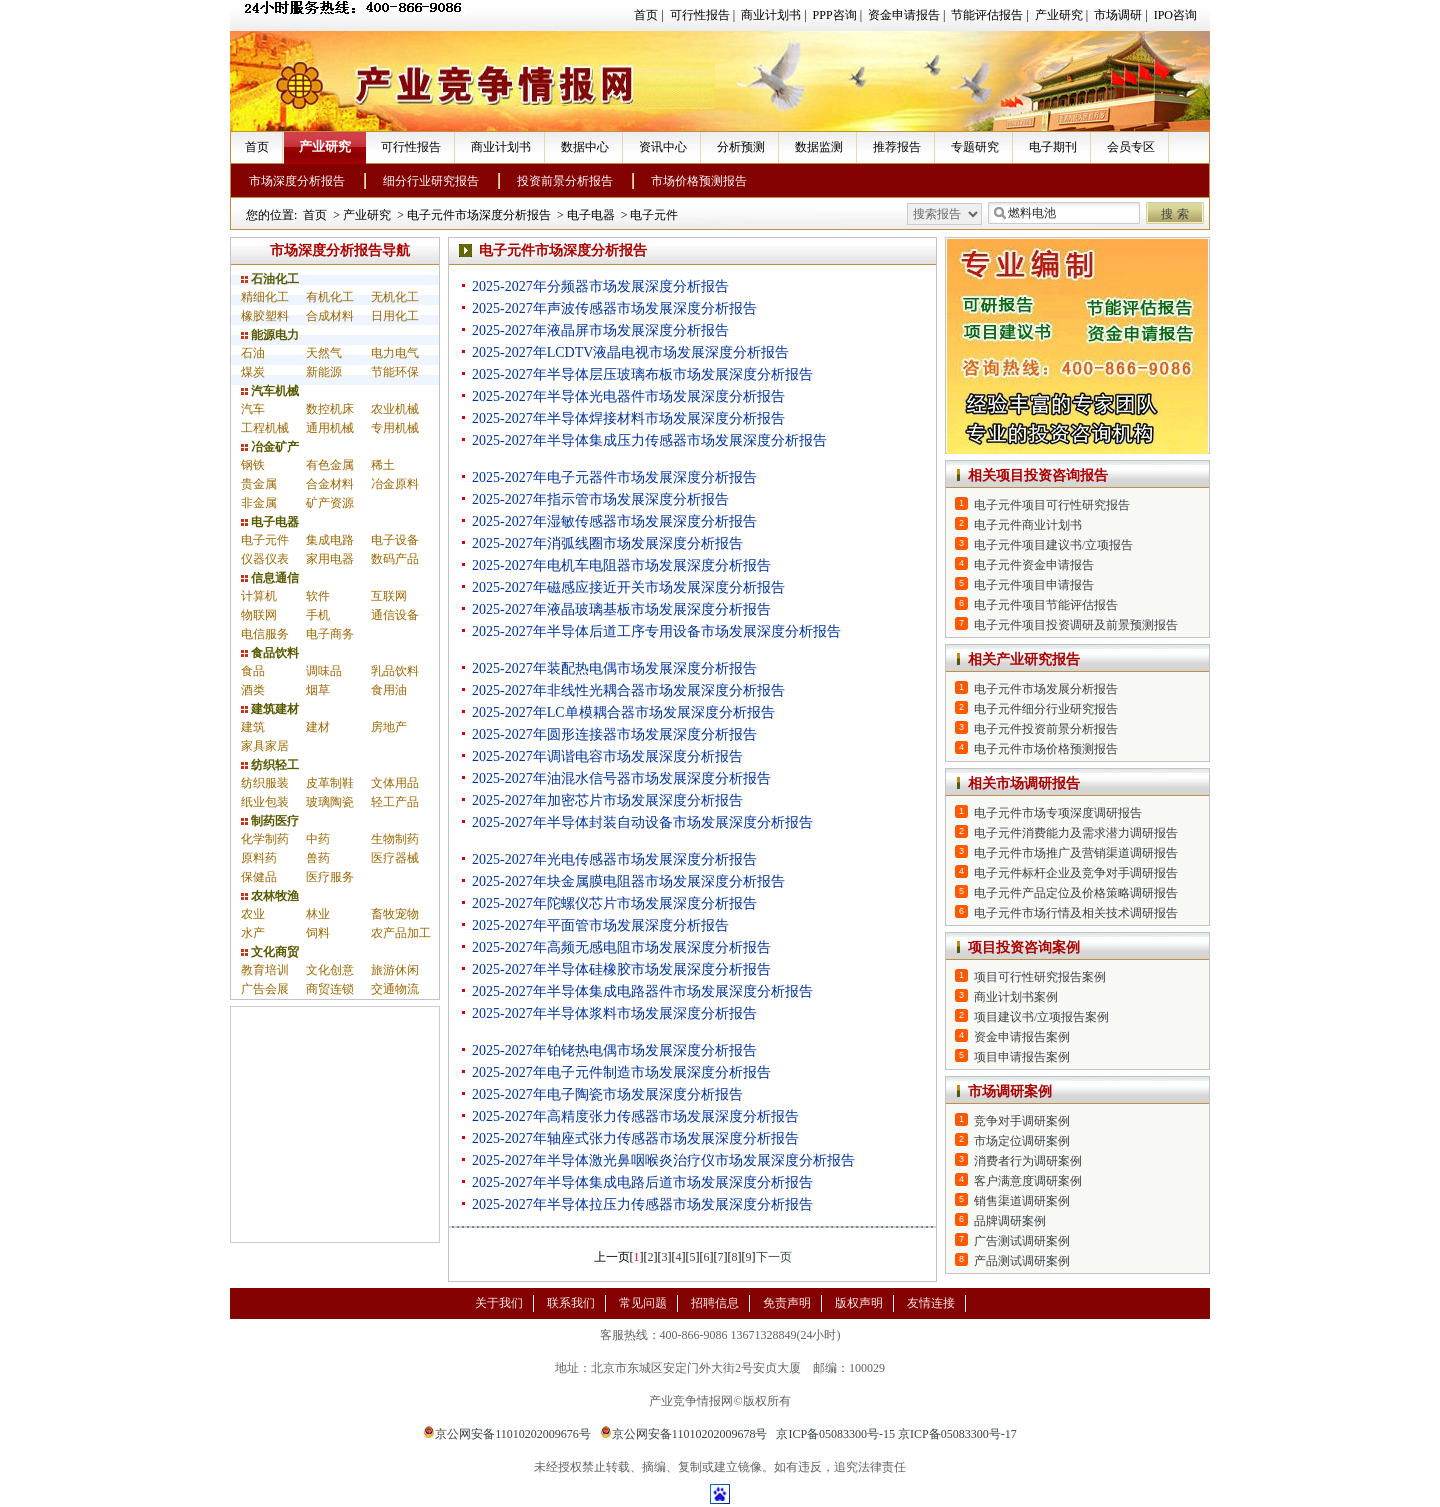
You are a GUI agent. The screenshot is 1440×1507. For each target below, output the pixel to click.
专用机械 (395, 428)
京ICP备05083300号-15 (835, 1434)
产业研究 (1059, 15)
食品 (253, 671)
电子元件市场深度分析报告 (479, 215)
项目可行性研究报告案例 (1040, 977)
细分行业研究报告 (431, 181)
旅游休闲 (395, 970)
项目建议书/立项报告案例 (1041, 1017)
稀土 (383, 465)
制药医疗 (270, 821)
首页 (646, 15)
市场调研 (1118, 15)
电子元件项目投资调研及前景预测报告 (1076, 625)
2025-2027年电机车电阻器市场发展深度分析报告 (621, 565)
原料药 (259, 858)
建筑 (253, 727)
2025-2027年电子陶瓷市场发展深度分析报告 (607, 1094)
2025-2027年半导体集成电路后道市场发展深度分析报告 (642, 1182)
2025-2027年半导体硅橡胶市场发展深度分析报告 (621, 969)
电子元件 (654, 215)
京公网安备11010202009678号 (684, 1434)
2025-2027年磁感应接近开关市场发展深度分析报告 (628, 587)
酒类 (253, 690)
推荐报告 (897, 147)
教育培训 (265, 970)
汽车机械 (270, 391)
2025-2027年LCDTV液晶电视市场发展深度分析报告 (630, 352)
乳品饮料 (395, 671)
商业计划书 (771, 15)
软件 (318, 596)
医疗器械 (395, 858)
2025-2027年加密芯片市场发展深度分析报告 (607, 800)
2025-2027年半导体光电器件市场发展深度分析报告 (628, 396)
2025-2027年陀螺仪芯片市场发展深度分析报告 (614, 903)
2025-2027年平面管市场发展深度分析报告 (600, 925)
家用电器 (330, 559)
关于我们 (499, 1303)
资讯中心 (663, 147)
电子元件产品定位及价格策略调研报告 (1076, 893)
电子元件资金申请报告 (1034, 565)
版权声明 (859, 1303)
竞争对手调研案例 (1022, 1121)
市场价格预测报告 (699, 181)
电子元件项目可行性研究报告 (1052, 505)
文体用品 (395, 783)
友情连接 (931, 1303)
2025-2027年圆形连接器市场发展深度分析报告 (614, 734)
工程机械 (265, 428)
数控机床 (330, 409)
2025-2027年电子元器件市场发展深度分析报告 (614, 477)
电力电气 (395, 353)
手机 (318, 615)
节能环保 (395, 372)
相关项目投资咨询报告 (1038, 475)
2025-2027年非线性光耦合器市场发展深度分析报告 (628, 690)
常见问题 (643, 1303)
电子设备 (395, 540)
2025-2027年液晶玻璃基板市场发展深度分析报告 (621, 609)
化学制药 (265, 839)
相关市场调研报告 (1024, 783)
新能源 (324, 372)
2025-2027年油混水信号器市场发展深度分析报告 (621, 778)
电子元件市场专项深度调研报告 (1058, 813)
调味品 (324, 671)
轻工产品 (395, 802)
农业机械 (395, 409)
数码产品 (395, 559)
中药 (318, 839)
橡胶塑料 (265, 316)
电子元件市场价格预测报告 (1046, 749)
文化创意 (330, 970)
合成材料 (330, 316)
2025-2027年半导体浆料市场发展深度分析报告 (614, 1013)
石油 (253, 353)
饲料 (318, 933)
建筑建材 (270, 709)
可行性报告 (700, 15)
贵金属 (259, 484)
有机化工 (330, 297)
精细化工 (265, 297)
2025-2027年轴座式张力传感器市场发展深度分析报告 (635, 1138)
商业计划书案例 (1016, 997)
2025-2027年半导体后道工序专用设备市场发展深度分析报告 (656, 631)
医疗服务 (330, 877)
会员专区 (1131, 147)
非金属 (259, 503)
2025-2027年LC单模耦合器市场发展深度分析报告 (623, 712)
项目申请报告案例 (1022, 1057)
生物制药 (395, 839)
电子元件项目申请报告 (1034, 585)
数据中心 (585, 147)
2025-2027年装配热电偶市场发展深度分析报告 (614, 668)
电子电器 (591, 215)
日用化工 (395, 316)
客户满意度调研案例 (1028, 1181)
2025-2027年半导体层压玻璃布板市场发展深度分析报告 (642, 374)
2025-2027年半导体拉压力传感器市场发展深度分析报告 (642, 1204)
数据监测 (819, 147)
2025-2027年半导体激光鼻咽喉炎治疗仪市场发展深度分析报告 (663, 1160)
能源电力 (270, 335)
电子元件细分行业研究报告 (1046, 709)
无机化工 (395, 297)
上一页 (612, 1257)
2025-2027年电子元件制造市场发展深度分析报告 (621, 1072)
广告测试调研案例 (1022, 1241)
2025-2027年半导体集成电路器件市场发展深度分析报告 (642, 991)
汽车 (253, 409)
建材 (318, 727)
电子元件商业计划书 (1028, 525)
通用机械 (330, 428)
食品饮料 (270, 653)
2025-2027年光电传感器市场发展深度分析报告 (614, 859)
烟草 (318, 690)
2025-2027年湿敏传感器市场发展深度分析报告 (614, 521)
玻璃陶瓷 (330, 802)
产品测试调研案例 (1022, 1261)
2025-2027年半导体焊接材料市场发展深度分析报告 (628, 418)
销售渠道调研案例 (1022, 1201)
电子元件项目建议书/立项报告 (1053, 545)
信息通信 (270, 578)
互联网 (389, 596)
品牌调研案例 (1010, 1221)
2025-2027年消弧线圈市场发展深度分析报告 (607, 543)
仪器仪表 (265, 559)
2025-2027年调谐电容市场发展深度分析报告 (607, 756)
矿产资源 (330, 503)
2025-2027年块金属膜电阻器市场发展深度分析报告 (628, 881)
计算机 (259, 596)
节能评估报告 (987, 15)
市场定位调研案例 (1022, 1141)
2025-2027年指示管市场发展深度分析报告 (600, 499)
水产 (253, 933)
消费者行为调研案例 (1028, 1161)
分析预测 (741, 147)
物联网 (259, 615)
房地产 (389, 727)
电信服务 (265, 634)
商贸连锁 (330, 989)
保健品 (259, 877)
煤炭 (253, 372)
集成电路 (330, 540)
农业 (253, 914)
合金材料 (330, 484)
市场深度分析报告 (297, 181)
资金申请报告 (904, 15)
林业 (318, 914)
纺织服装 (265, 783)
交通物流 (395, 989)
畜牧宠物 (395, 914)
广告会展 (265, 989)
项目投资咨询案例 (1024, 947)
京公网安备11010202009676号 (507, 1434)
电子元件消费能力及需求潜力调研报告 (1076, 833)
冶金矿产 (270, 447)
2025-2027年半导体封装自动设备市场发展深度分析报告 (642, 822)
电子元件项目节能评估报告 (1046, 605)
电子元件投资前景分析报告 (1046, 729)
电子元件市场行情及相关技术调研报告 (1076, 913)
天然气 (324, 353)
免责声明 (787, 1303)
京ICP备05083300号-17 (957, 1434)
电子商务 (330, 634)
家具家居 (265, 746)
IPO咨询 (1175, 15)
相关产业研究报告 (1024, 659)
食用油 (389, 690)
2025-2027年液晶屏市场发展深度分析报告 (600, 330)
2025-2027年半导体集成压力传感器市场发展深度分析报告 (649, 440)
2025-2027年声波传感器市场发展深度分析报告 (614, 308)
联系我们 (571, 1303)
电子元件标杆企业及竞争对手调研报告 (1076, 873)
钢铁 (253, 465)
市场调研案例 (1010, 1091)
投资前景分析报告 (565, 181)
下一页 (774, 1257)
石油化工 (270, 279)
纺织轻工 (270, 765)
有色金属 (330, 465)
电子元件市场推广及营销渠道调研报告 (1076, 853)
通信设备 (395, 615)
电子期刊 (1053, 147)
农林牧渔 (270, 896)
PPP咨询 (835, 15)
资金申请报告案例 (1022, 1037)
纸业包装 (265, 802)
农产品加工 (401, 933)
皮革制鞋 (330, 783)
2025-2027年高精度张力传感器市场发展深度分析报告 (635, 1116)
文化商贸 (270, 952)
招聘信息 (715, 1303)
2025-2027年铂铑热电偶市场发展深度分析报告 (614, 1050)
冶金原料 (395, 484)
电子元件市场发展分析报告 (1046, 689)
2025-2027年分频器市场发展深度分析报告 (600, 286)
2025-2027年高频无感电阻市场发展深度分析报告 (621, 947)
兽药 (318, 858)
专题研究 (975, 147)
